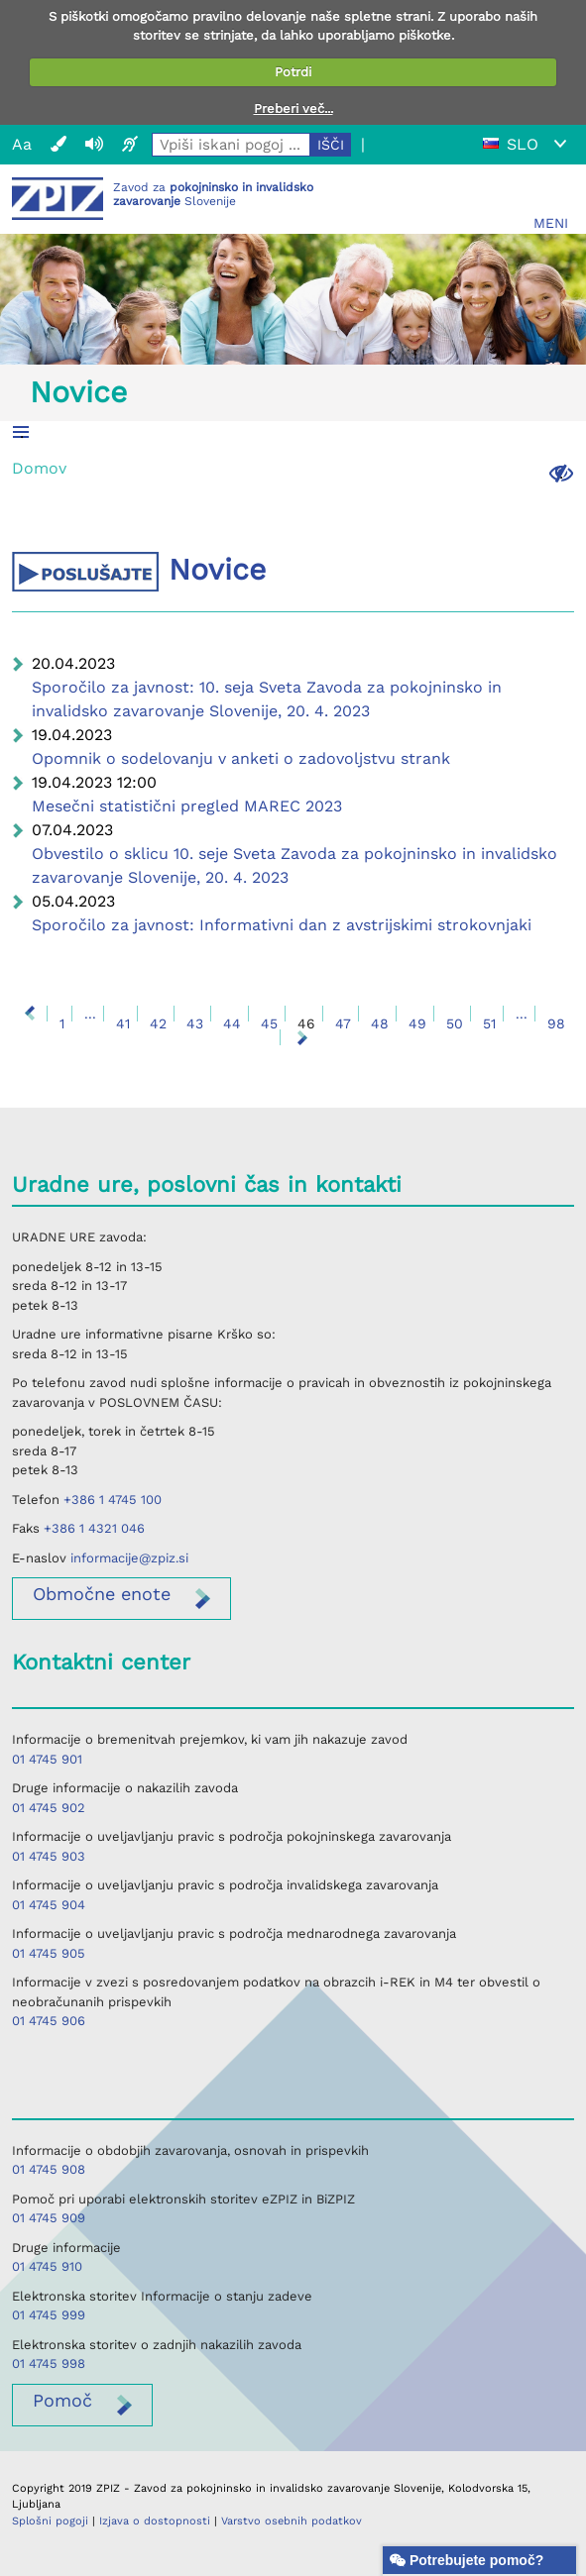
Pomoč (62, 2400)
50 (454, 1023)
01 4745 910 (47, 2266)
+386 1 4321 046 (94, 1528)
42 (158, 1023)
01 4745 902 (48, 1807)
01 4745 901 (47, 1759)
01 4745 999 (48, 2315)
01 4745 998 (48, 2363)
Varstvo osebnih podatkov (291, 2521)
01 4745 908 (48, 2169)
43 (194, 1023)
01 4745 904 (48, 1904)
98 (556, 1023)
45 (269, 1023)
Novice (78, 392)
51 (489, 1023)
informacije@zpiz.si (129, 1558)
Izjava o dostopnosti (154, 2521)
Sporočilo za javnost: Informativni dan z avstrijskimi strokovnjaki (281, 924)
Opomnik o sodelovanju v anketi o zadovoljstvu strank (241, 758)
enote (102, 1593)
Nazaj (30, 1013)
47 (343, 1023)
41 (123, 1023)
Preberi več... (293, 108)
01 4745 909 (48, 2217)
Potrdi (293, 71)
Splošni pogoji (50, 2521)
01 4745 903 (48, 1856)
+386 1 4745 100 (112, 1499)
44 (232, 1023)
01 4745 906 (48, 2020)
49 (417, 1023)
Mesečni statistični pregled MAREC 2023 (187, 806)
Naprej (302, 1037)
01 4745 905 (48, 1953)
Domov (39, 468)
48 (380, 1023)
